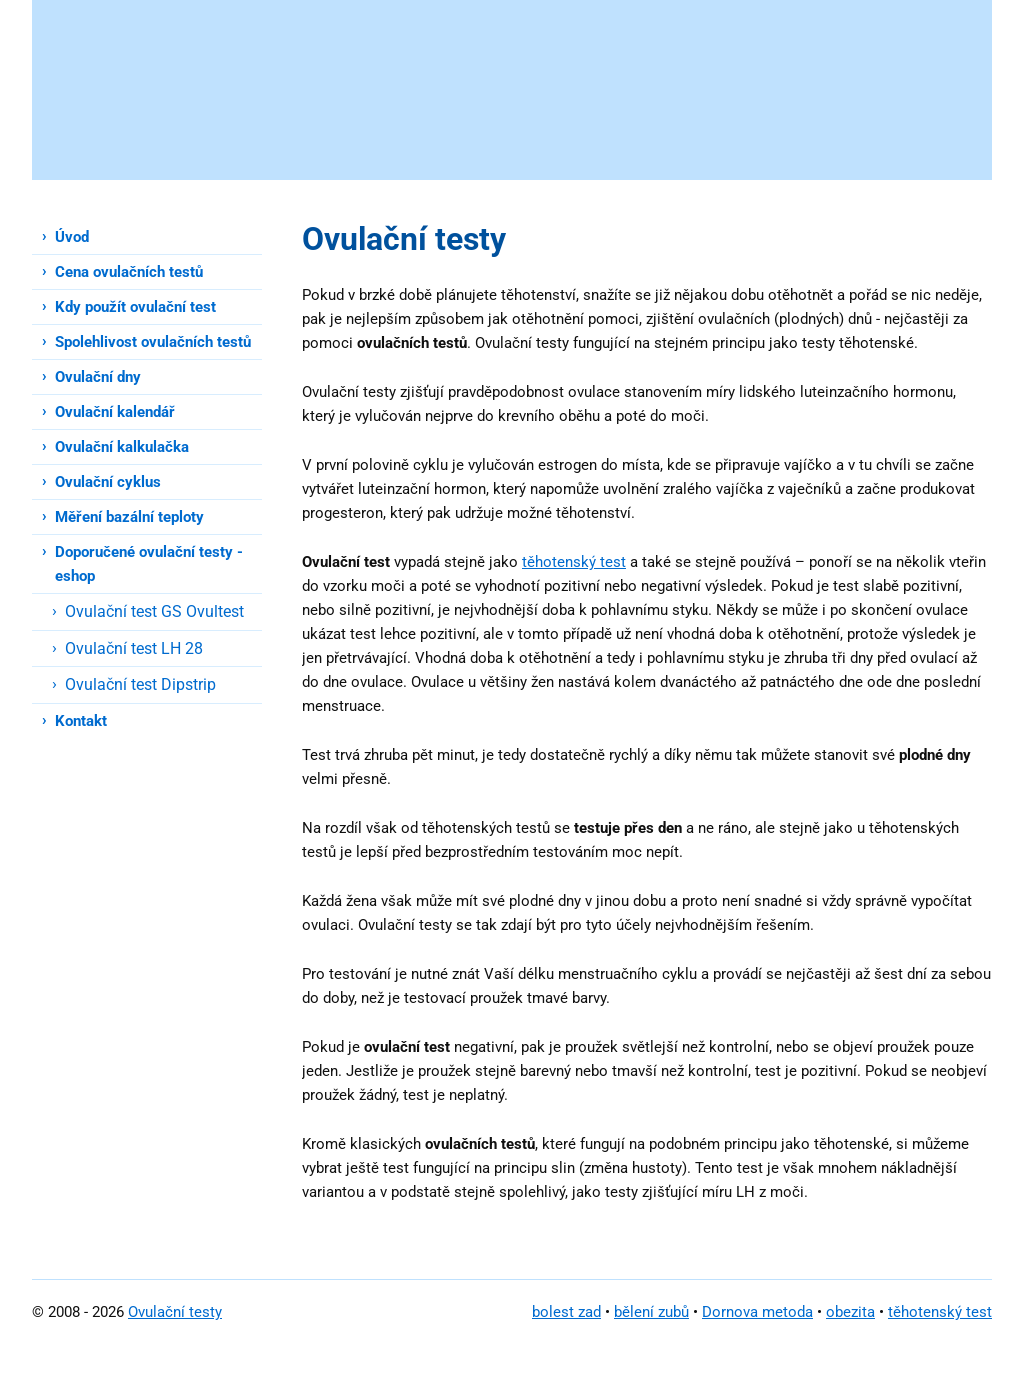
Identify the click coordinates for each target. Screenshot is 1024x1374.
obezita (850, 1312)
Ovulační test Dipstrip (140, 684)
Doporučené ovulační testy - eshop (149, 564)
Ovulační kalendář (115, 412)
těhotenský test (574, 562)
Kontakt (81, 721)
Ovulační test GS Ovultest (154, 611)
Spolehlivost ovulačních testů (153, 342)
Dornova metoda (757, 1312)
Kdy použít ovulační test (135, 307)
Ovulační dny (98, 377)
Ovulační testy (175, 1312)
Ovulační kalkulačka (122, 447)
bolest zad (566, 1312)
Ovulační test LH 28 (134, 648)
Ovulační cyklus (108, 482)
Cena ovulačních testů (129, 272)
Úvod (72, 237)
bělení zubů (651, 1312)
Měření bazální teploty (129, 517)
